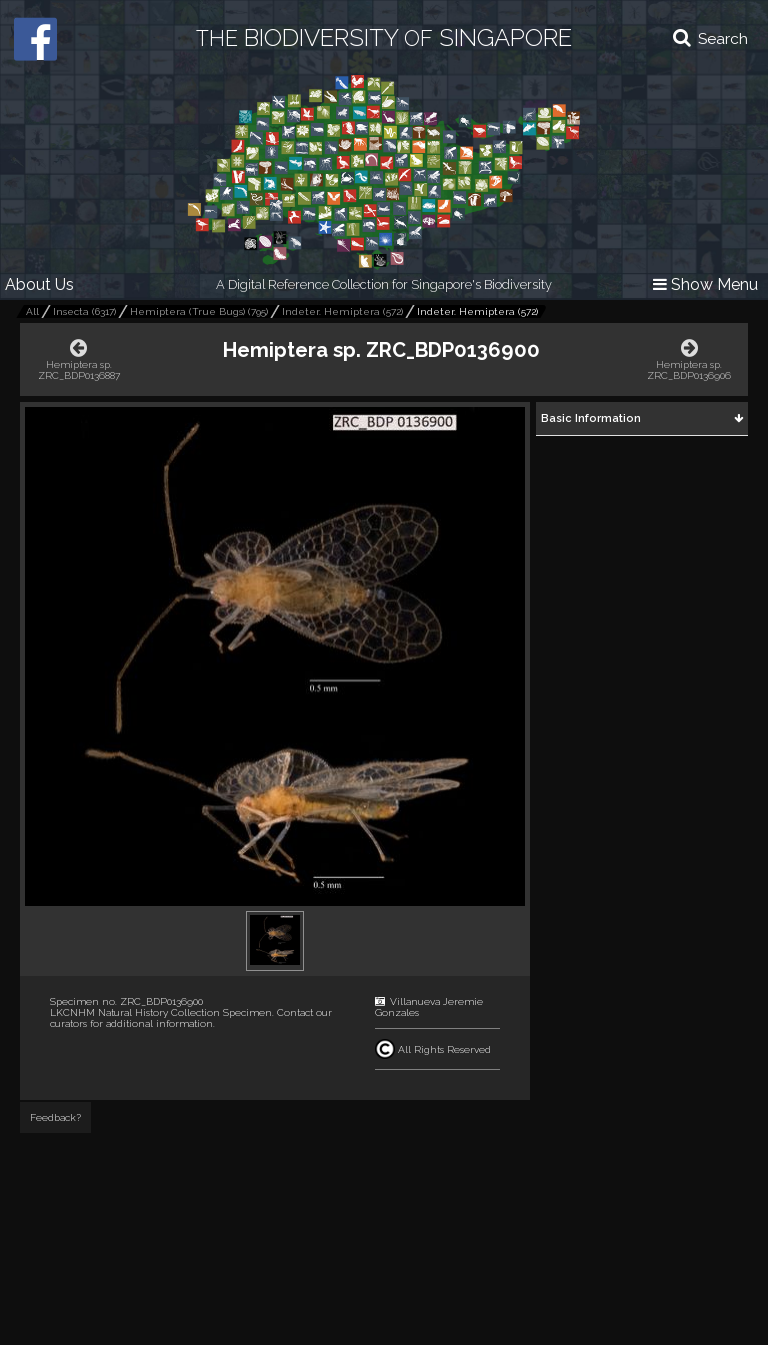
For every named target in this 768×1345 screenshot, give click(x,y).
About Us (39, 284)
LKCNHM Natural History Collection (135, 1012)
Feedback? (55, 1117)
